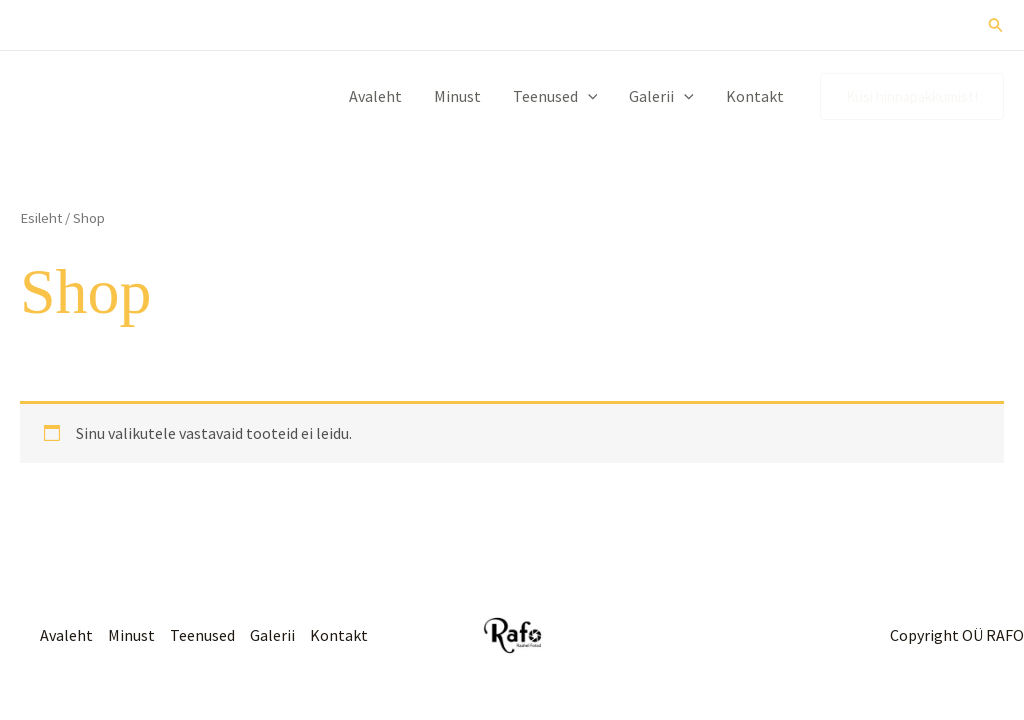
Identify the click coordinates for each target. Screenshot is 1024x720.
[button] (996, 25)
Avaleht (375, 96)
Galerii (661, 96)
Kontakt (755, 96)
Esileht (41, 218)
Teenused (555, 96)
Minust (457, 96)
